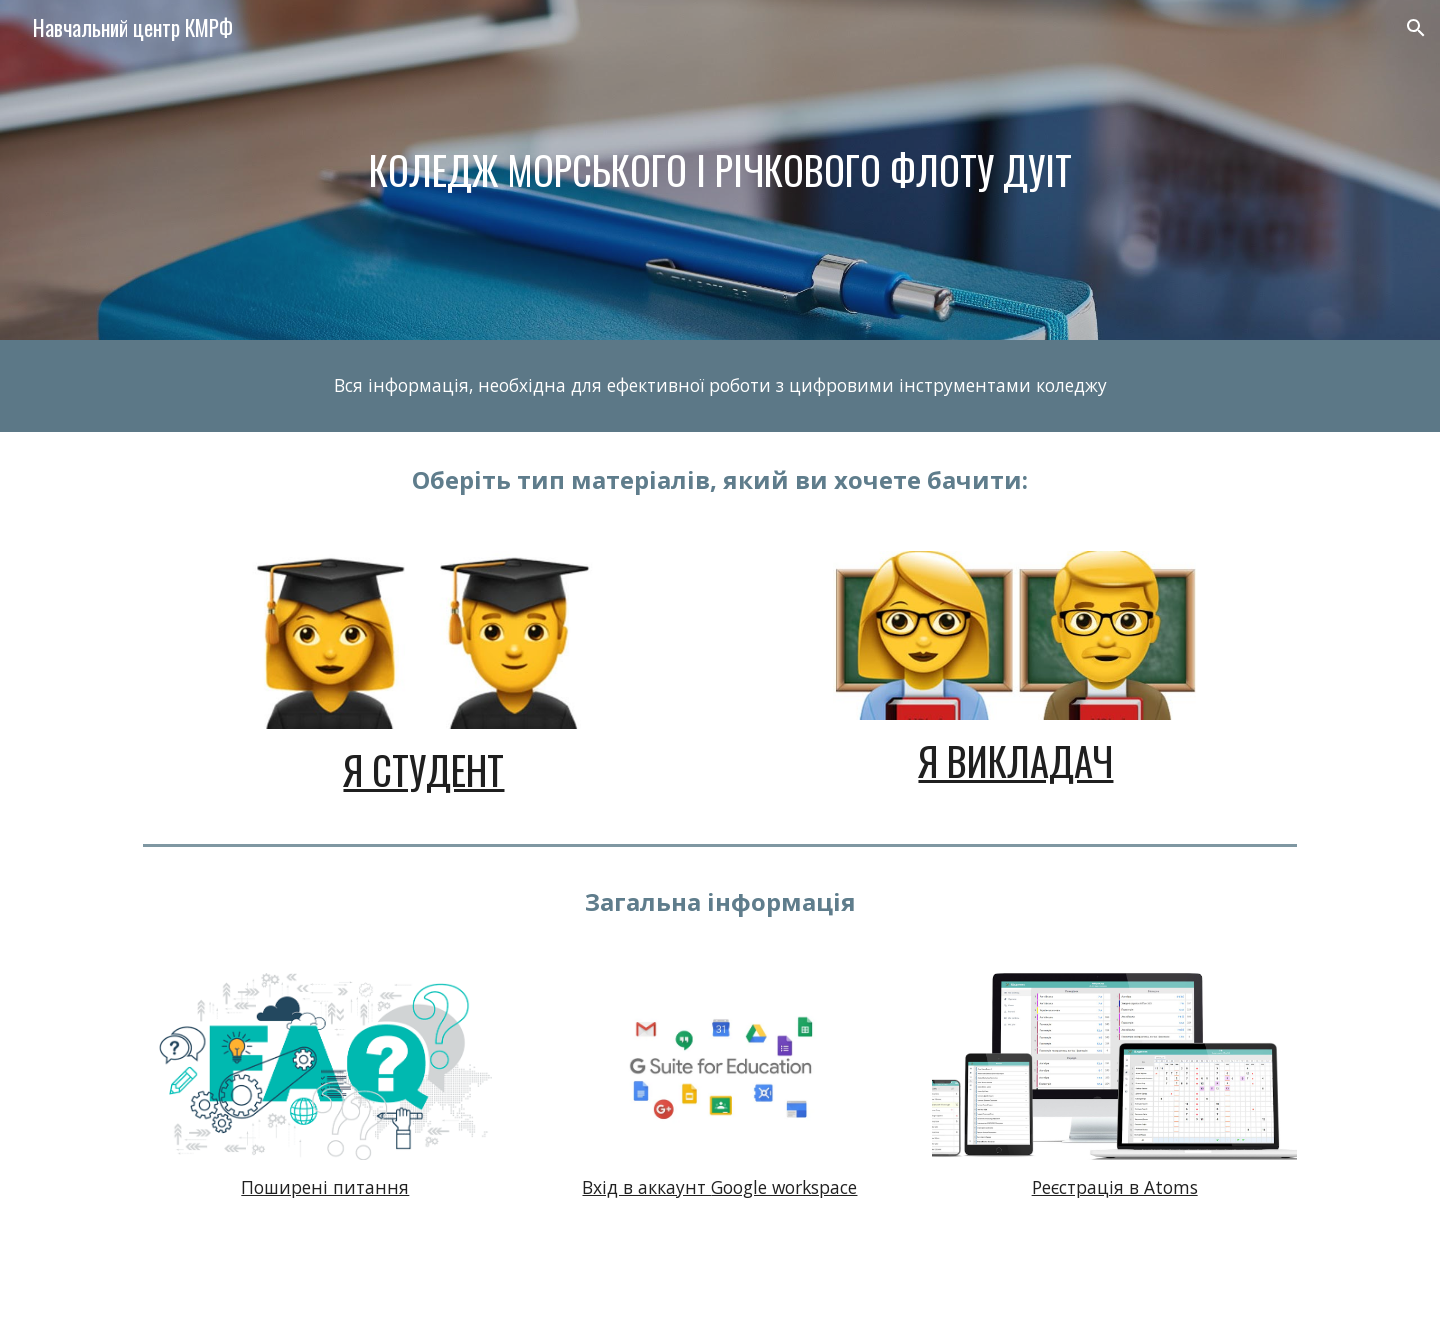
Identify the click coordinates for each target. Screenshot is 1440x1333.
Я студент (423, 769)
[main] (720, 170)
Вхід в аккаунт (646, 1187)
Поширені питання (325, 1187)
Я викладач (1015, 760)
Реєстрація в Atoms (1115, 1187)
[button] (1416, 28)
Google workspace (784, 1187)
